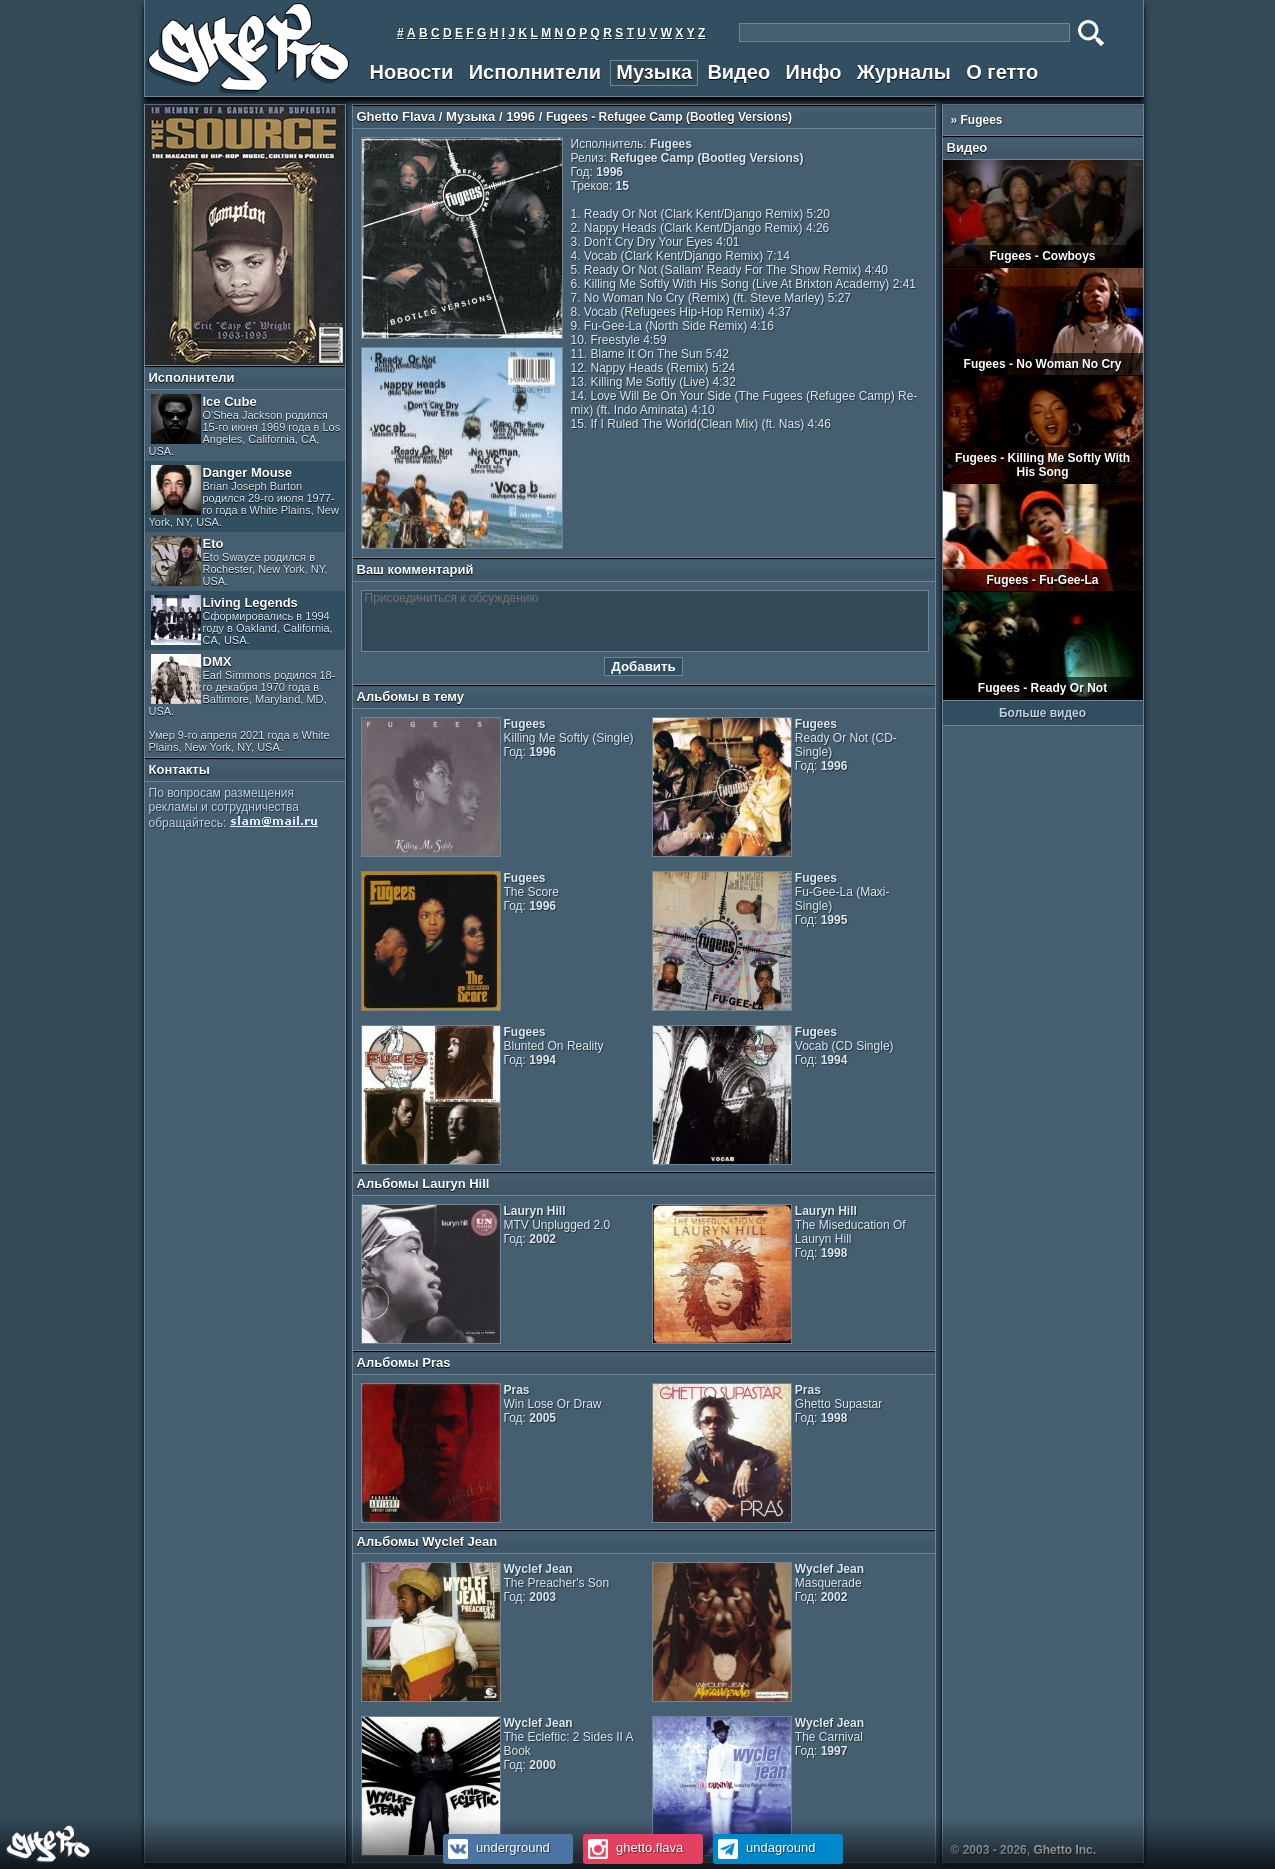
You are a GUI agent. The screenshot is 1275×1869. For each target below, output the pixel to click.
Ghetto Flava (396, 116)
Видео (738, 72)
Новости (412, 72)
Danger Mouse (244, 496)
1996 (520, 116)
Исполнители (535, 72)
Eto (239, 561)
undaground (764, 1847)
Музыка (654, 72)
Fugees (982, 120)
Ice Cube (245, 425)
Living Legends (242, 620)
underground (496, 1847)
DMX (242, 703)
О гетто (1002, 72)
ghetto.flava (633, 1847)
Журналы (904, 72)
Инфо (814, 72)
